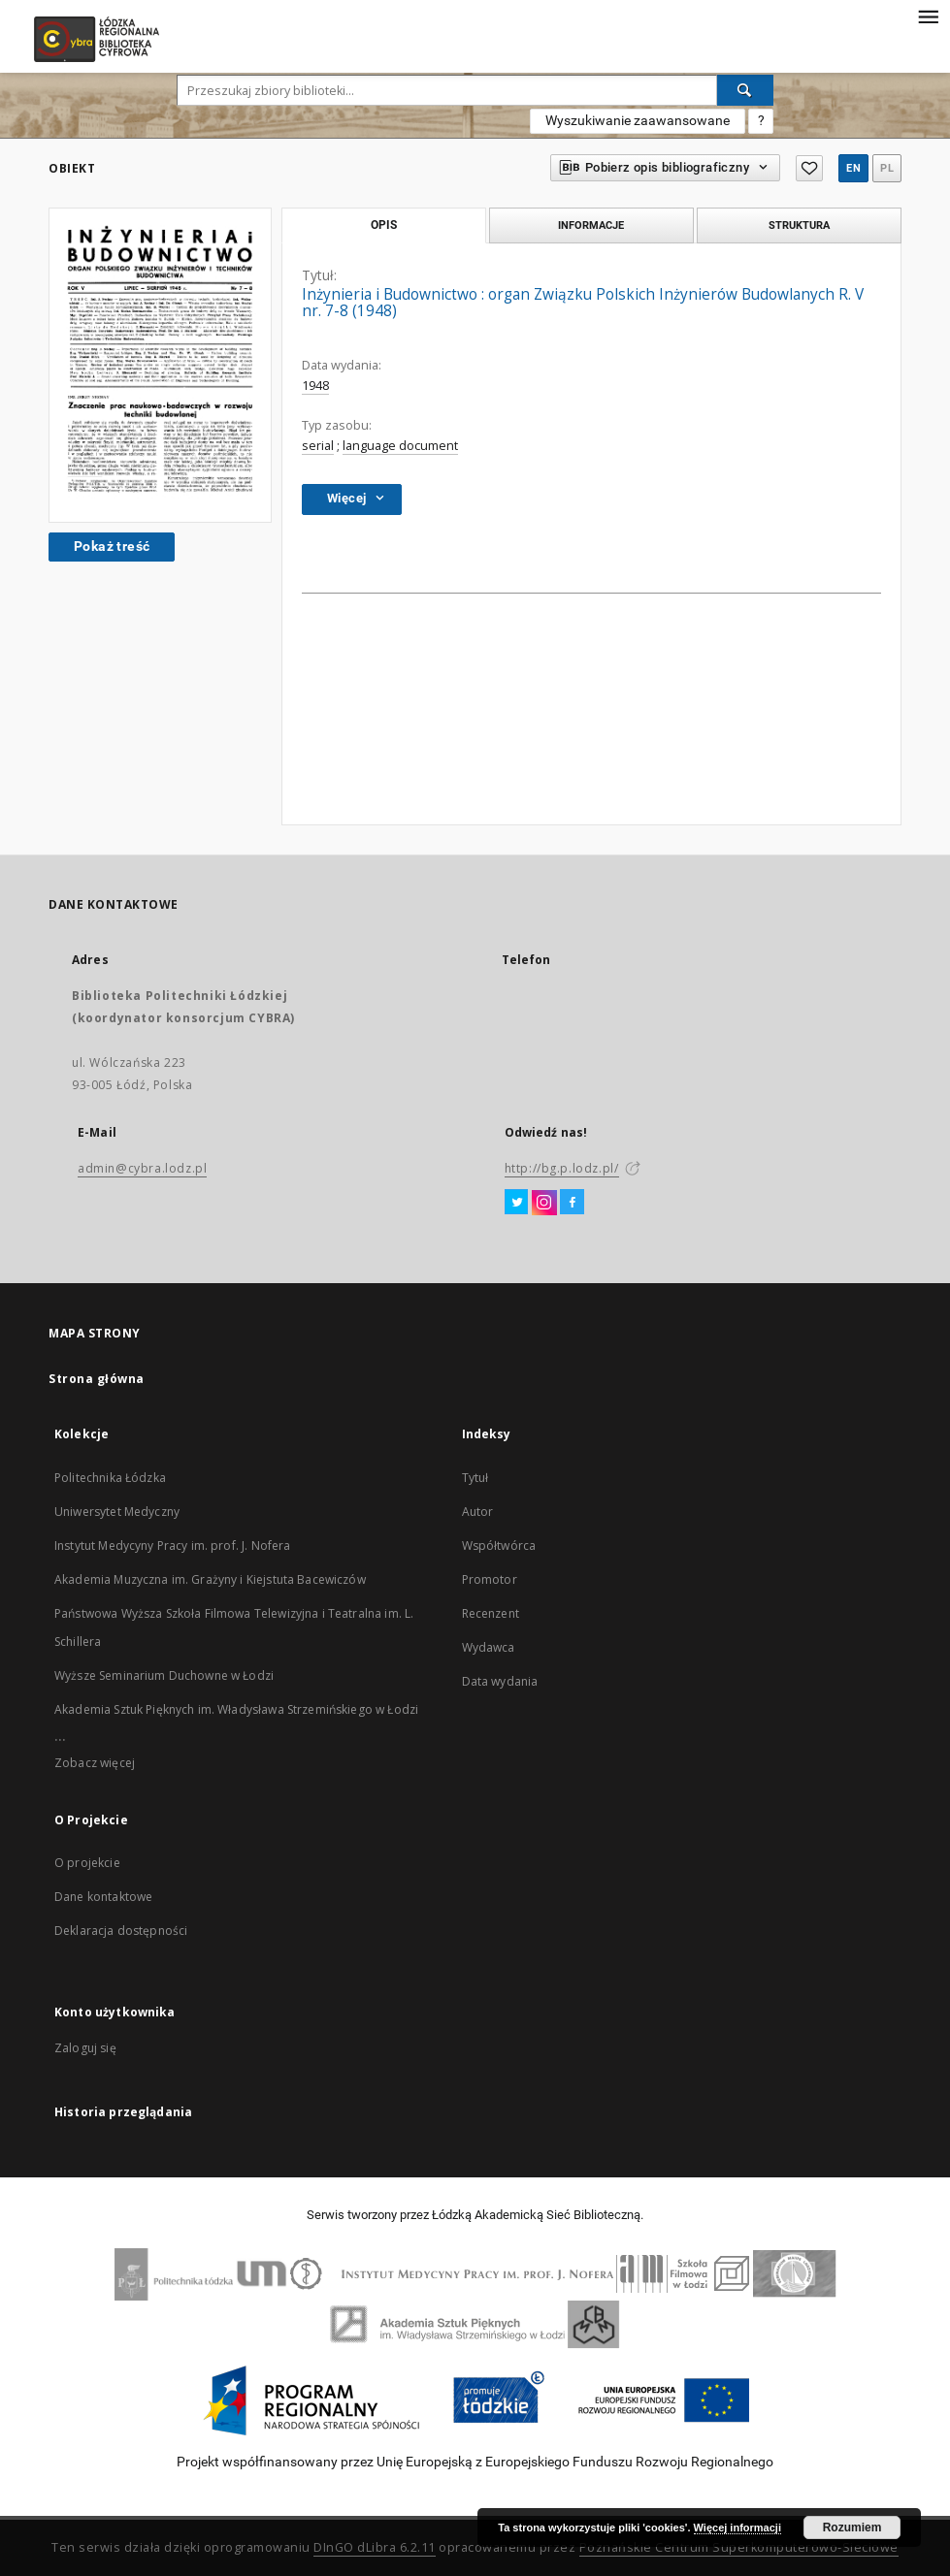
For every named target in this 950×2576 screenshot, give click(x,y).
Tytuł (475, 1477)
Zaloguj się (85, 2048)
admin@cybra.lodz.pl (142, 1168)
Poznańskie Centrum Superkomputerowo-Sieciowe (739, 2547)
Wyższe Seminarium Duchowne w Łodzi (164, 1675)
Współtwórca (499, 1545)
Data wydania (500, 1681)
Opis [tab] (384, 225)
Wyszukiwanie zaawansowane (637, 120)
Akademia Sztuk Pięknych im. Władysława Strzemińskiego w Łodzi (236, 1709)
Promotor (489, 1579)
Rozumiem (852, 2527)
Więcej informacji (737, 2527)
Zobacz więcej (94, 1763)
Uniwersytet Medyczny (117, 1511)
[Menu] (927, 15)
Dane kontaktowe (103, 1896)
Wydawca (488, 1647)
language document (400, 445)
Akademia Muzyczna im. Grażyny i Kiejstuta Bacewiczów (210, 1579)
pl (887, 168)
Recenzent (490, 1613)
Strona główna (97, 1378)
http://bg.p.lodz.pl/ (562, 1168)
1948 (315, 385)
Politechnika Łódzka (110, 1477)
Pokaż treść (111, 546)
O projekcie (87, 1862)
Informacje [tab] (591, 225)
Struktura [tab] (799, 225)
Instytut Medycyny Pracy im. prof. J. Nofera (172, 1545)
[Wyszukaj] (745, 90)
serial (318, 445)
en (853, 168)
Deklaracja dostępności (120, 1930)
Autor (478, 1511)
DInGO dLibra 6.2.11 (374, 2547)
